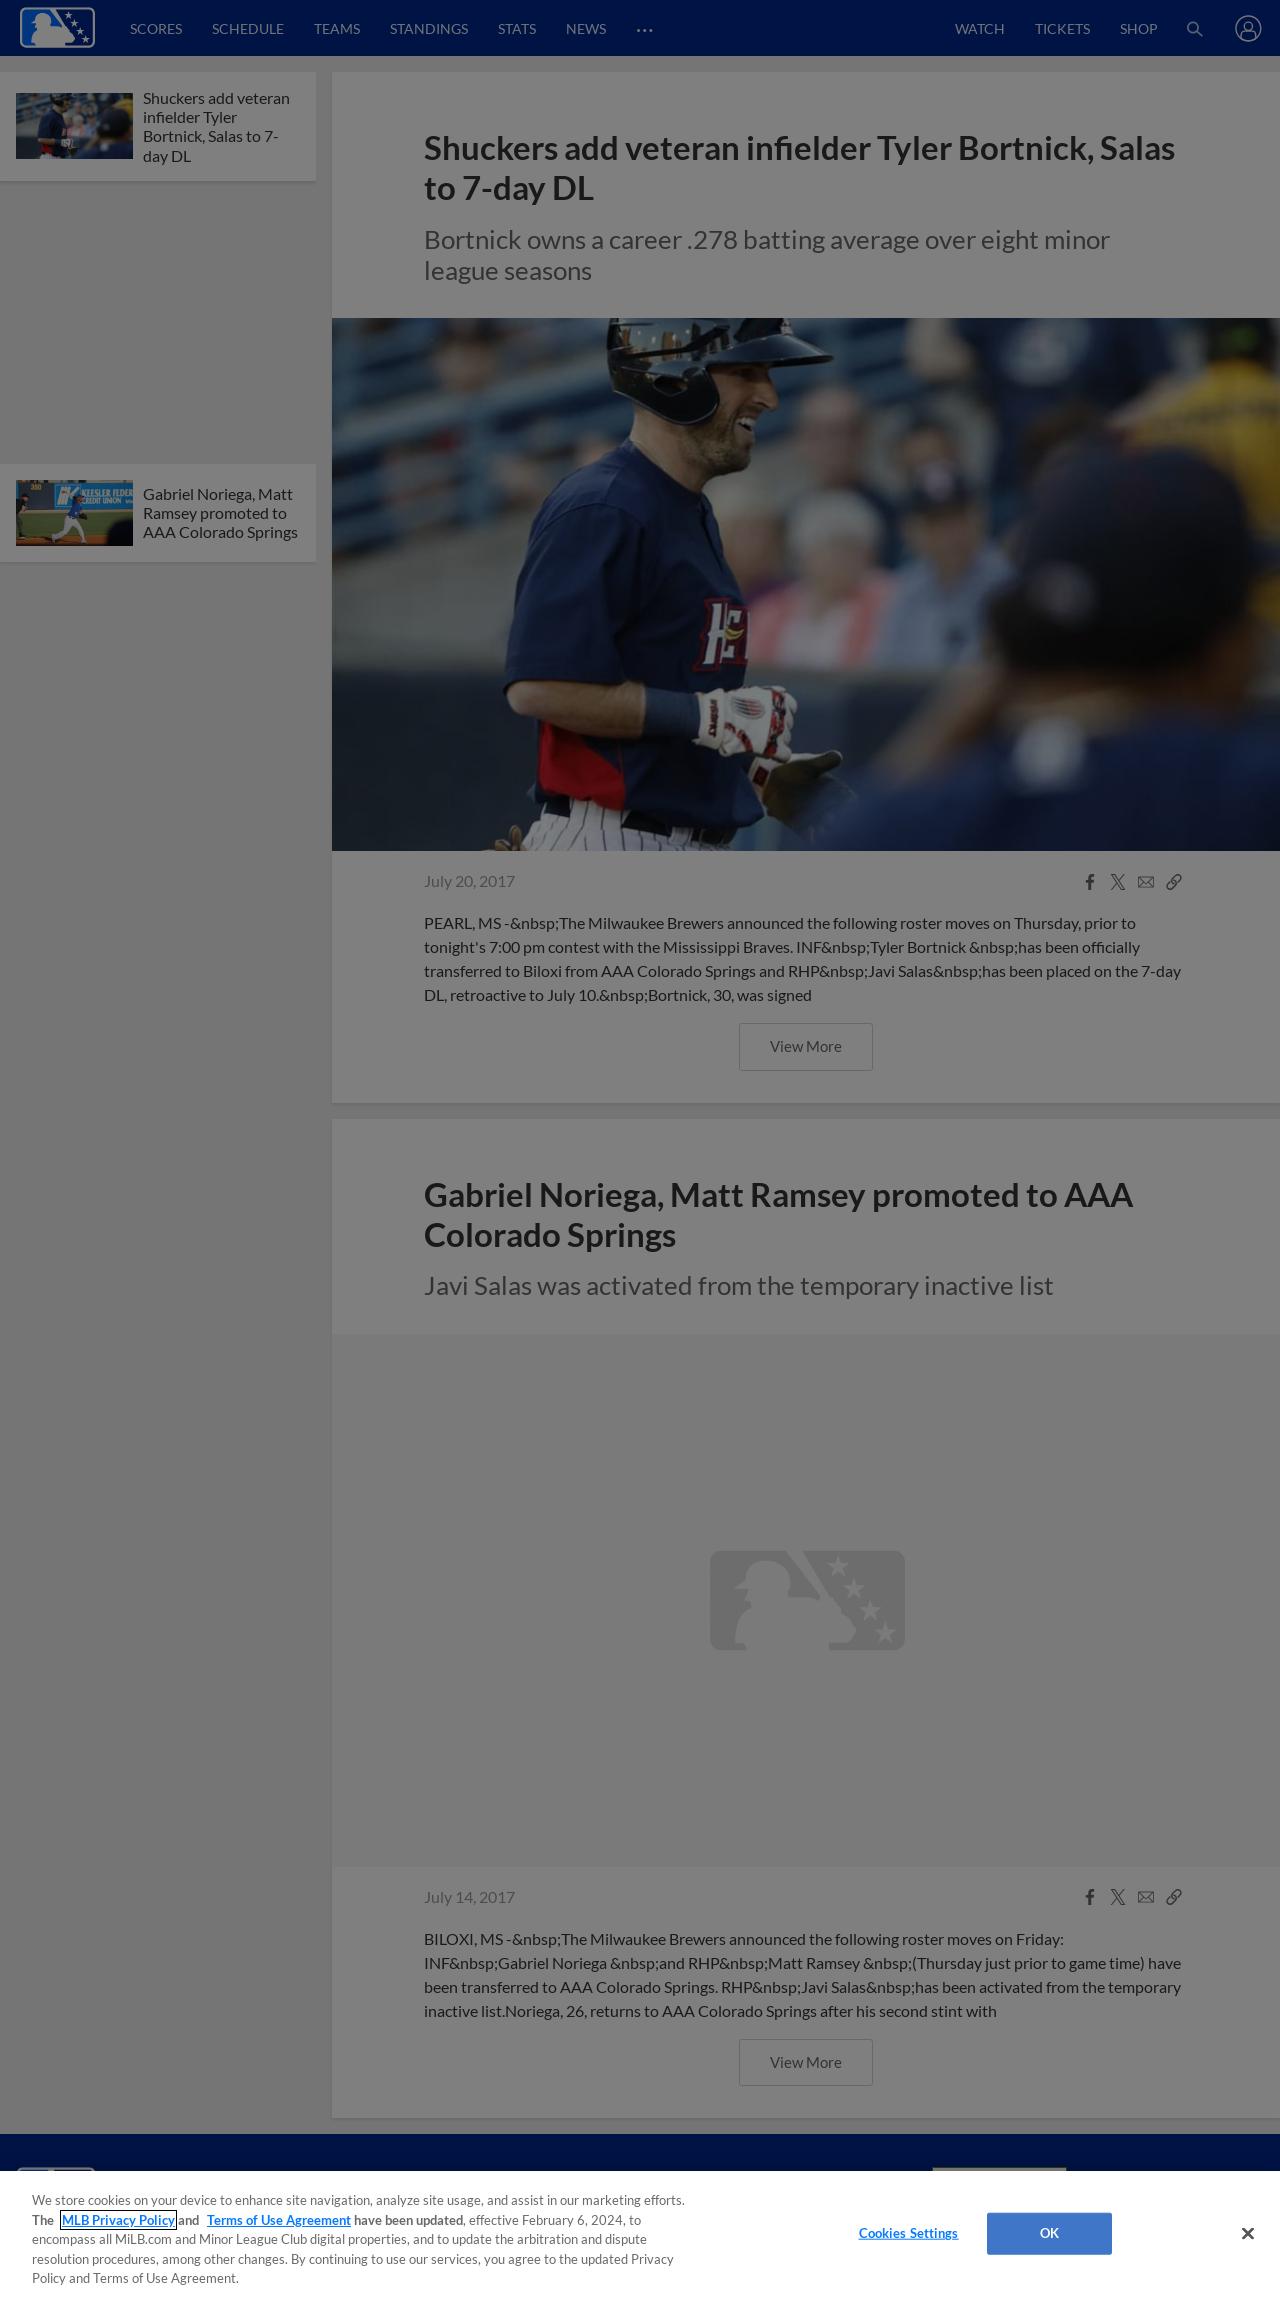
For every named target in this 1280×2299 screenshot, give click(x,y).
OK (1049, 2233)
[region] (640, 2235)
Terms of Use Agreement (279, 2220)
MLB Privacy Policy (118, 2220)
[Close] (1248, 2234)
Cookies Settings (909, 2233)
